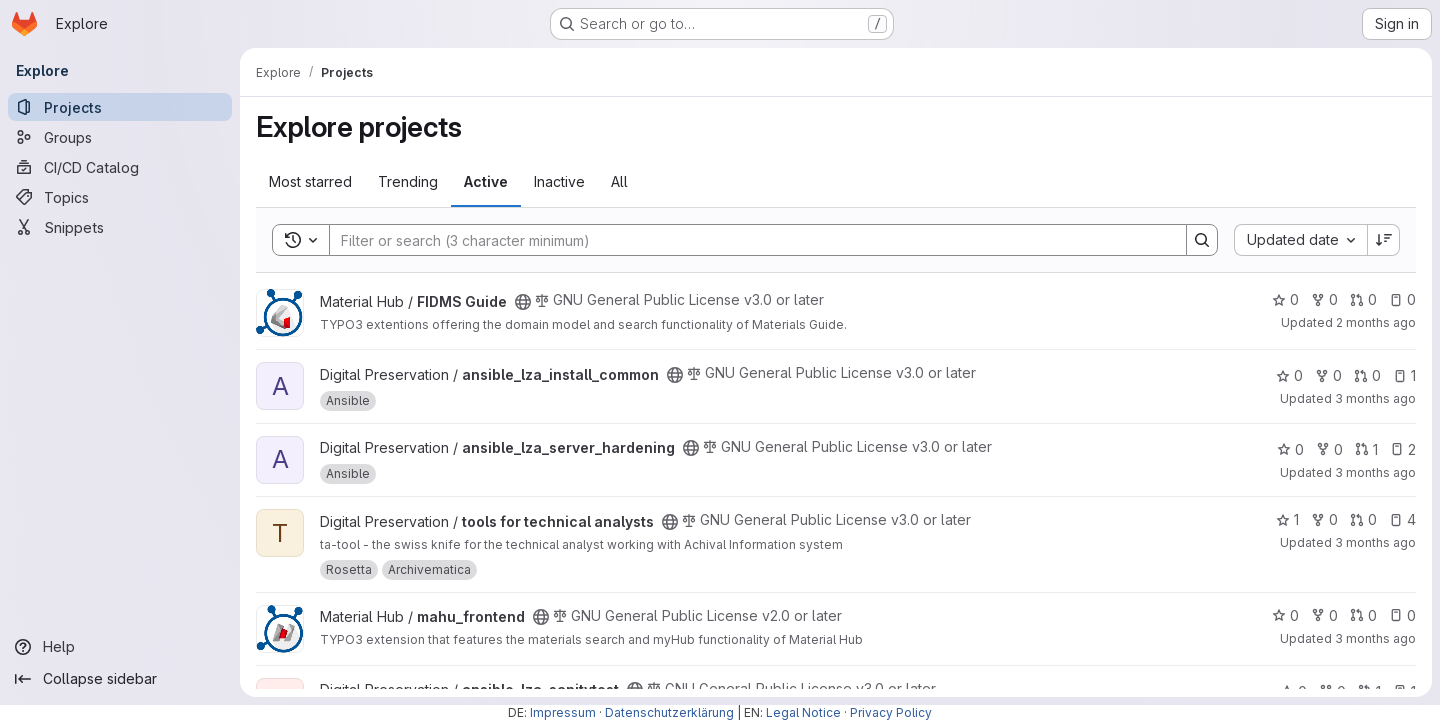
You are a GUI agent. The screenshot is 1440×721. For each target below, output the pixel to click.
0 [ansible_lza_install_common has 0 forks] (1328, 375)
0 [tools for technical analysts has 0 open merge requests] (1363, 519)
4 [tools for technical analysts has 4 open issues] (1402, 519)
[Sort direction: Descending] (1384, 240)
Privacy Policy (891, 712)
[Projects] (120, 107)
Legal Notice (803, 712)
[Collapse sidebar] (120, 679)
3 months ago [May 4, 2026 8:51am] (1375, 398)
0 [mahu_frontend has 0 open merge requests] (1363, 615)
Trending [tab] (408, 181)
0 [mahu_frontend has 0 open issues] (1402, 615)
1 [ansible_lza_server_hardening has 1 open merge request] (1366, 449)
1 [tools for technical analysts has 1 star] (1287, 519)
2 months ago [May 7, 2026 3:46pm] (1376, 322)
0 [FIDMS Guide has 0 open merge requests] (1363, 299)
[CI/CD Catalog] (120, 167)
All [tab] (619, 181)
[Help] (120, 647)
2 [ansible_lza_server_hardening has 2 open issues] (1403, 449)
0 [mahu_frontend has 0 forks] (1324, 615)
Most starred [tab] (310, 181)
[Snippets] (120, 227)
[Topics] (120, 197)
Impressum (563, 712)
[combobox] (1300, 240)
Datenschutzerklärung (669, 712)
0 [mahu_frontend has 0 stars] (1285, 615)
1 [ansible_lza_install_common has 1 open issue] (1404, 375)
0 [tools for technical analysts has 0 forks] (1324, 519)
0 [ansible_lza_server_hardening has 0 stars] (1290, 449)
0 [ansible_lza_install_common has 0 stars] (1289, 375)
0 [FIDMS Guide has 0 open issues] (1402, 299)
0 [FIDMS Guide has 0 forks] (1324, 299)
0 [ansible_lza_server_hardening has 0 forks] (1329, 449)
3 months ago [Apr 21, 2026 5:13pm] (1375, 542)
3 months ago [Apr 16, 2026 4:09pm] (1375, 638)
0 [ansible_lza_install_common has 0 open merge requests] (1367, 375)
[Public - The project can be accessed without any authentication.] (523, 302)
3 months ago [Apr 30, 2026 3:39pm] (1375, 472)
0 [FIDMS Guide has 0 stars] (1285, 299)
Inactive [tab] (559, 181)
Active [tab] (486, 181)
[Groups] (120, 137)
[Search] (748, 240)
